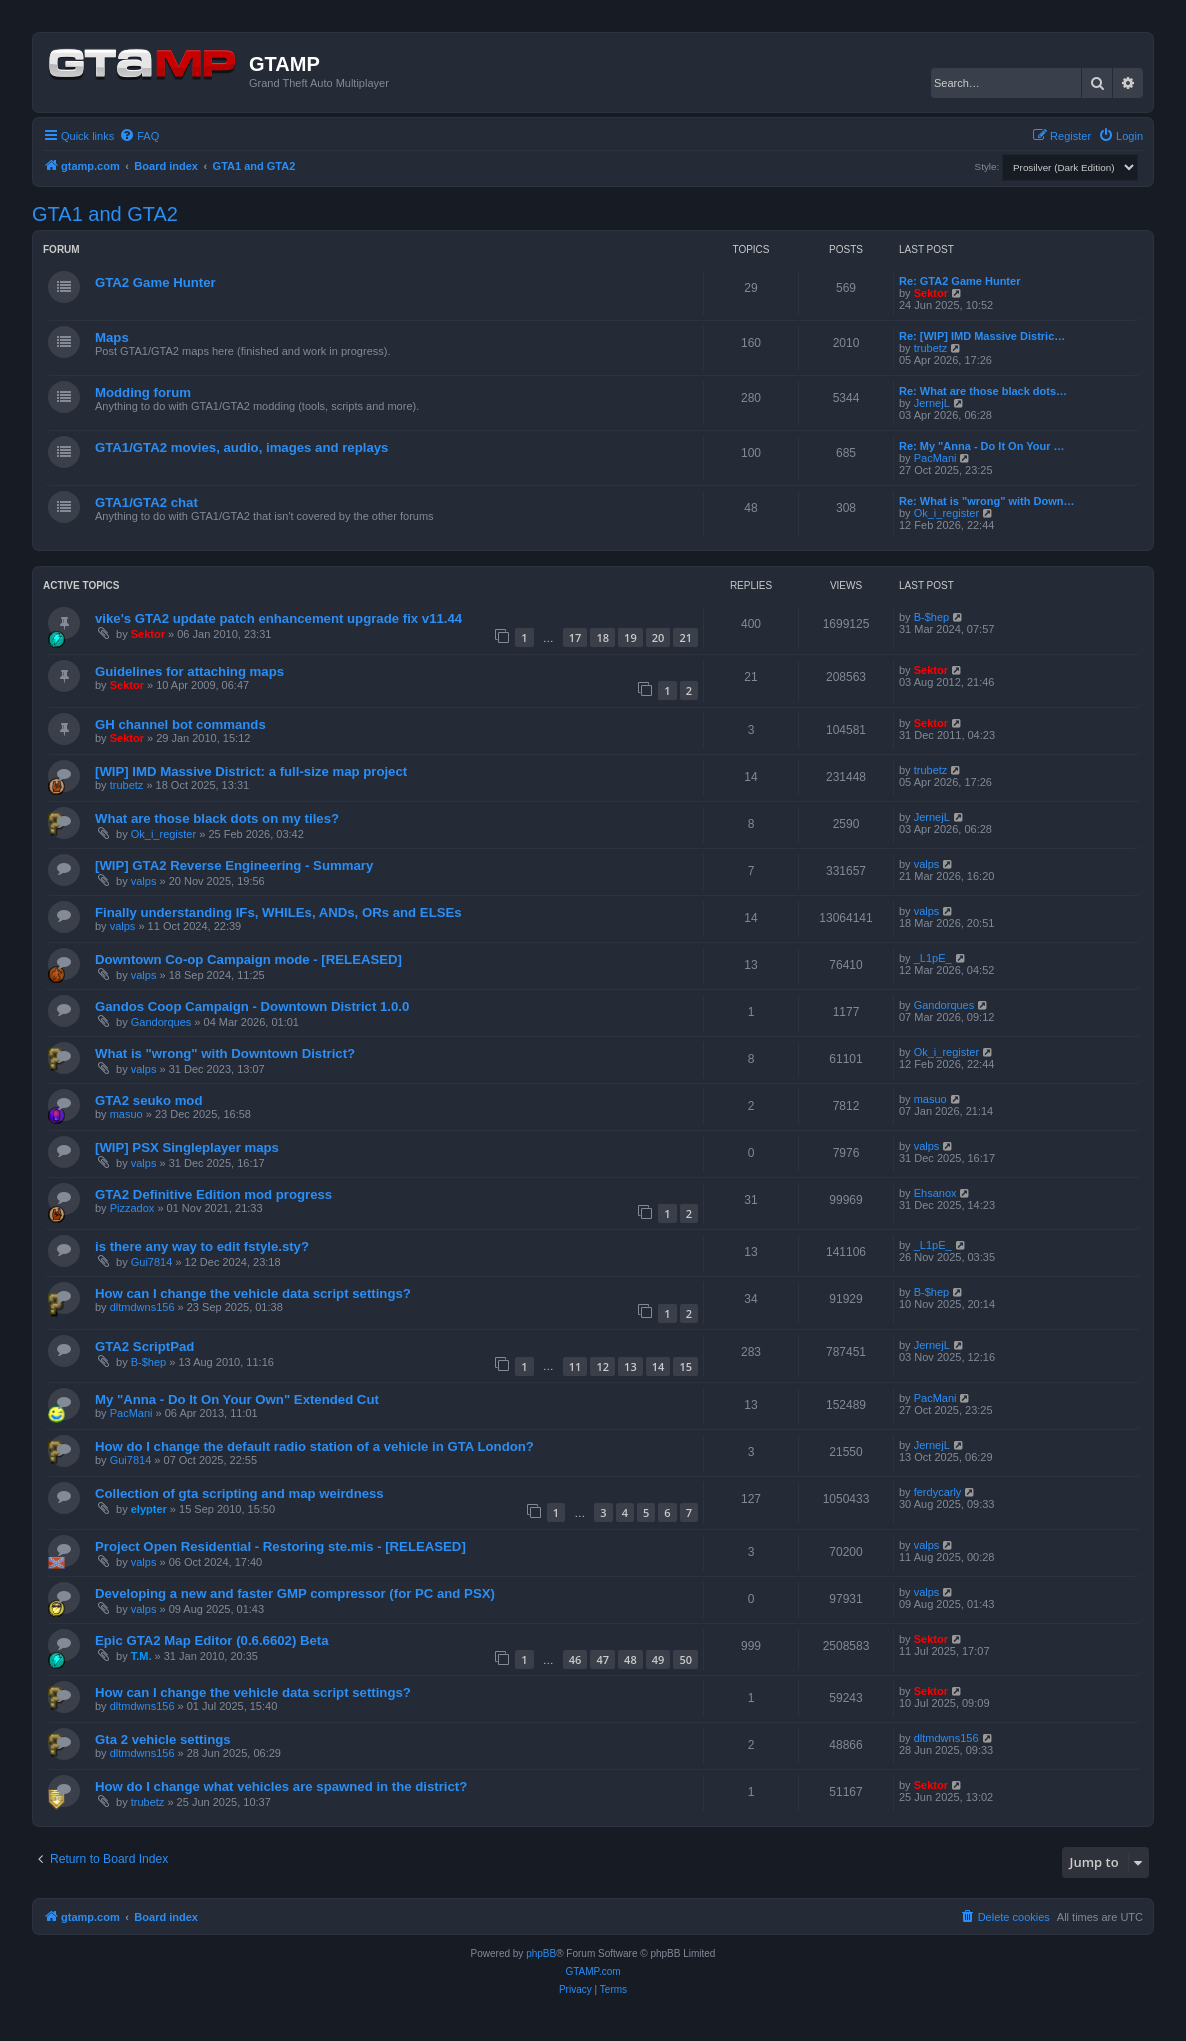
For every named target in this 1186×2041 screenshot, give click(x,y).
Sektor (931, 293)
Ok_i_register (946, 513)
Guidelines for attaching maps (189, 671)
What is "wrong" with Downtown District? (225, 1053)
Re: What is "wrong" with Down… (986, 501)
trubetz (931, 348)
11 (575, 1366)
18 (602, 637)
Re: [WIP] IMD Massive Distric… (982, 336)
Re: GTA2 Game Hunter (959, 281)
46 (575, 1659)
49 (658, 1659)
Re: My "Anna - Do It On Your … (982, 446)
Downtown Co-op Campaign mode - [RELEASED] (248, 959)
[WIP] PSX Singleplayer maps (187, 1147)
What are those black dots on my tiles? (217, 818)
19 (630, 637)
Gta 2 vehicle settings (163, 1739)
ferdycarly (938, 1492)
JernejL (932, 403)
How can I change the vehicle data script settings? (253, 1293)
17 (575, 637)
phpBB (541, 1953)
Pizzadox (132, 1208)
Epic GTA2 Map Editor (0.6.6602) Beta (212, 1640)
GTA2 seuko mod (148, 1100)
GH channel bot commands (180, 724)
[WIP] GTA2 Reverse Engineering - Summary (234, 865)
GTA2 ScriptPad (144, 1346)
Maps (112, 337)
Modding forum (143, 392)
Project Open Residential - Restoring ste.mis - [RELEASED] (280, 1546)
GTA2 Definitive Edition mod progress (213, 1194)
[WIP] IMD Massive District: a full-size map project (251, 771)
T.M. (141, 1656)
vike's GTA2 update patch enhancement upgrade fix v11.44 (278, 618)
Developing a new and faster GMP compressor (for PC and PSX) (295, 1593)
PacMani (935, 458)
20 (658, 637)
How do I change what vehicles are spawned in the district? (281, 1786)
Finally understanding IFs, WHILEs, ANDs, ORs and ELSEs (278, 912)
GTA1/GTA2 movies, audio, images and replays (241, 447)
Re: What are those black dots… (983, 391)
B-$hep (931, 617)
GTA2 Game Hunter (155, 282)
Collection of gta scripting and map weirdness (239, 1493)
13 (630, 1366)
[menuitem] (139, 136)
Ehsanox (935, 1193)
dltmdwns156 (142, 1307)
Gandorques (161, 1022)
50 (685, 1659)
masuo (126, 1114)
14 (658, 1366)
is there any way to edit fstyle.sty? (202, 1246)
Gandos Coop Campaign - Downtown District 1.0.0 (252, 1006)
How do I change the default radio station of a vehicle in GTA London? (314, 1446)
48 (630, 1659)
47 (602, 1659)
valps (144, 881)
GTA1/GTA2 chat (146, 502)
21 (685, 637)
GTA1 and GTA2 (105, 214)
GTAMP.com (592, 1971)
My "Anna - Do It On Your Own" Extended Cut (237, 1399)
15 (685, 1366)
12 (602, 1366)
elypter (149, 1509)
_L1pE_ (933, 958)
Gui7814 (152, 1262)
